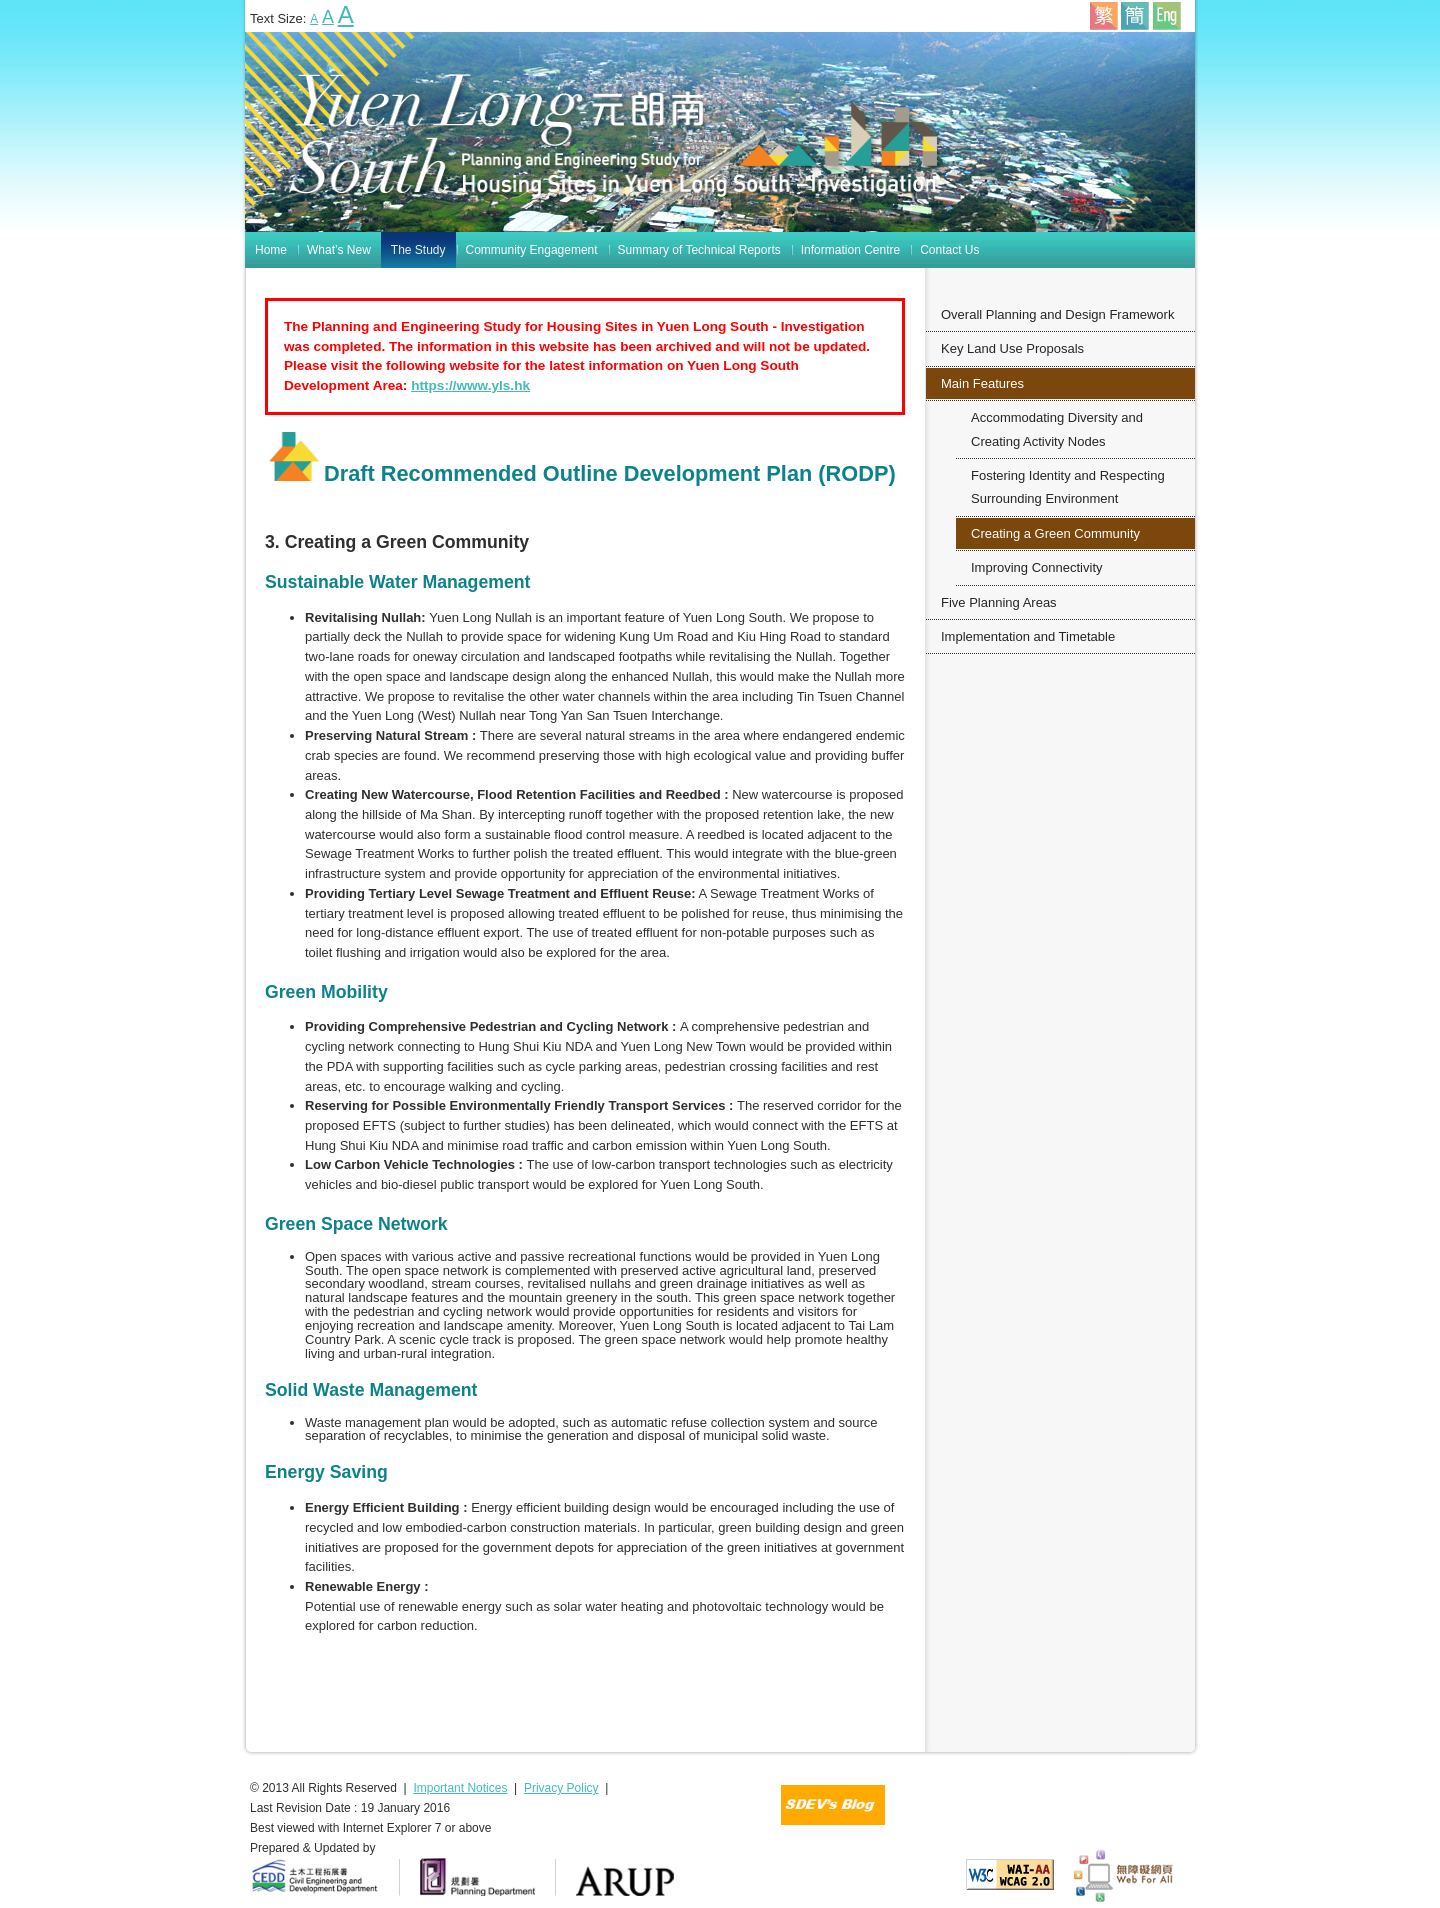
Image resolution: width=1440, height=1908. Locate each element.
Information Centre (850, 250)
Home (271, 250)
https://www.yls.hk (470, 385)
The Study (418, 250)
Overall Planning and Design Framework (1057, 314)
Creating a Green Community (1055, 533)
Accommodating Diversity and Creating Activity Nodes (1057, 429)
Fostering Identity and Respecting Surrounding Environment (1068, 487)
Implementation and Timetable (1028, 636)
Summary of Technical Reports (699, 250)
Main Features (982, 383)
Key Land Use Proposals (1012, 348)
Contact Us (949, 250)
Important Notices (460, 1788)
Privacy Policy (561, 1788)
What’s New (339, 250)
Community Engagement (532, 250)
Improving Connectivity (1037, 567)
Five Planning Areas (999, 602)
